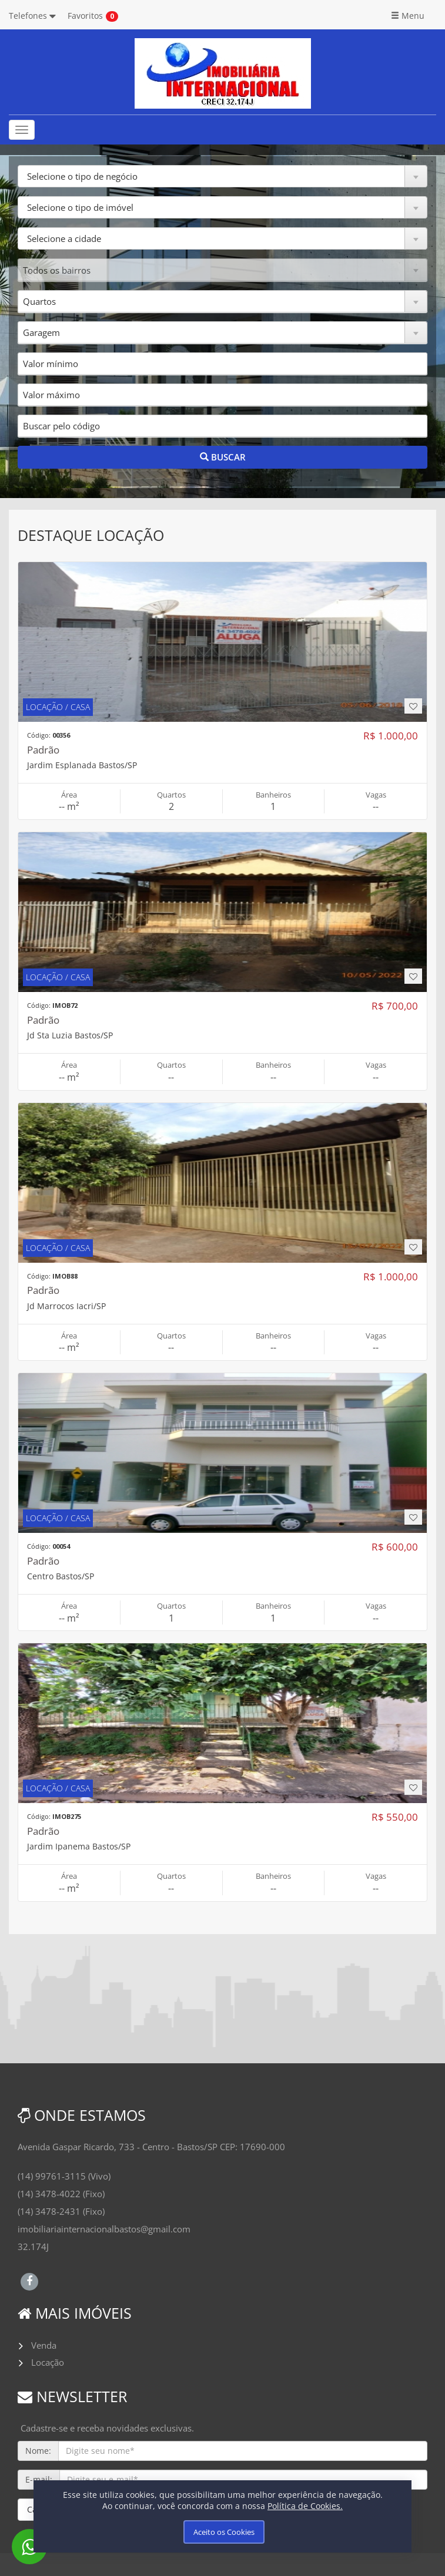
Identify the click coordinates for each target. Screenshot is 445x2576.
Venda (43, 2345)
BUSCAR (223, 457)
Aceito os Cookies (224, 2532)
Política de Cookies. (305, 2505)
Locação (47, 2362)
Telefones (32, 15)
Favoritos (85, 15)
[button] (222, 176)
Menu (407, 15)
